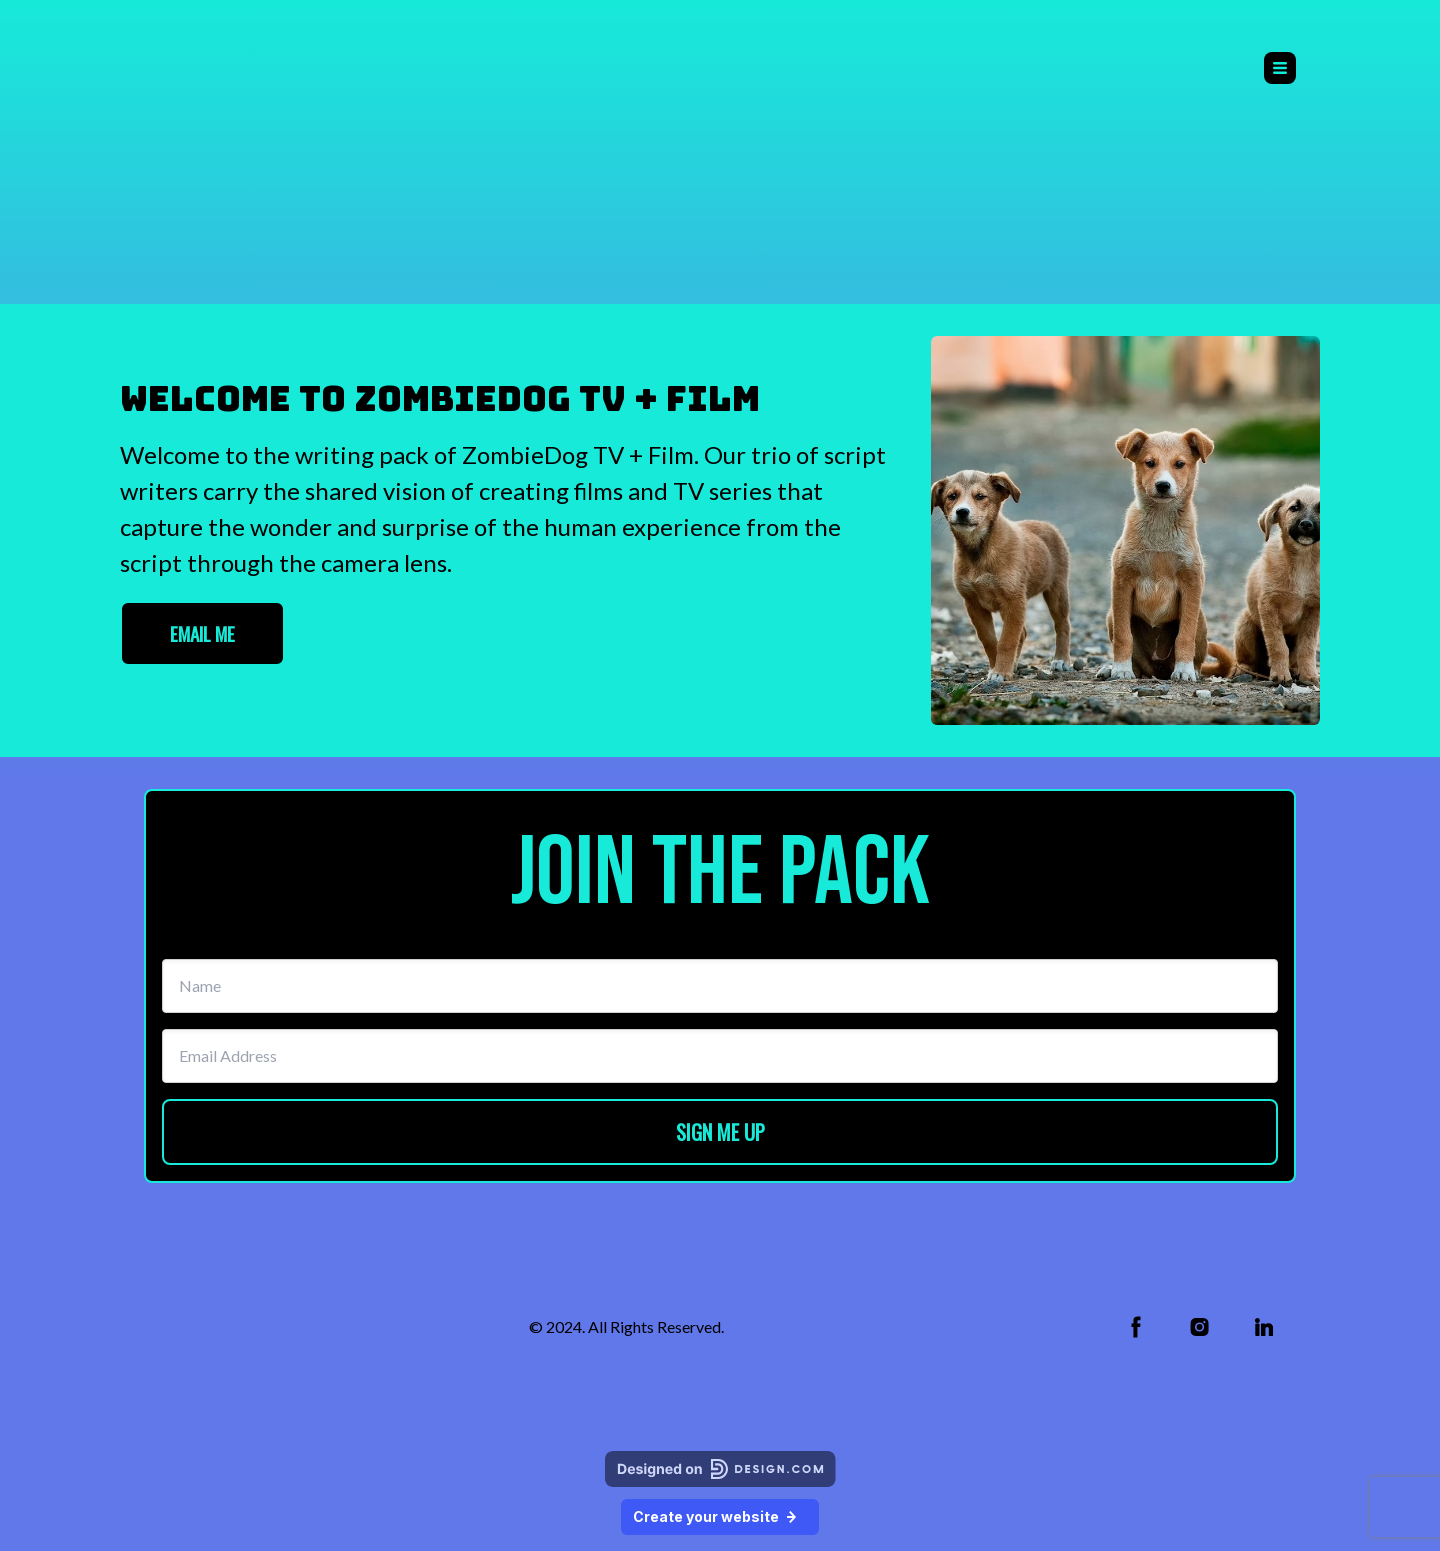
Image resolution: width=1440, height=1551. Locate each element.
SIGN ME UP (720, 1132)
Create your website (720, 1516)
